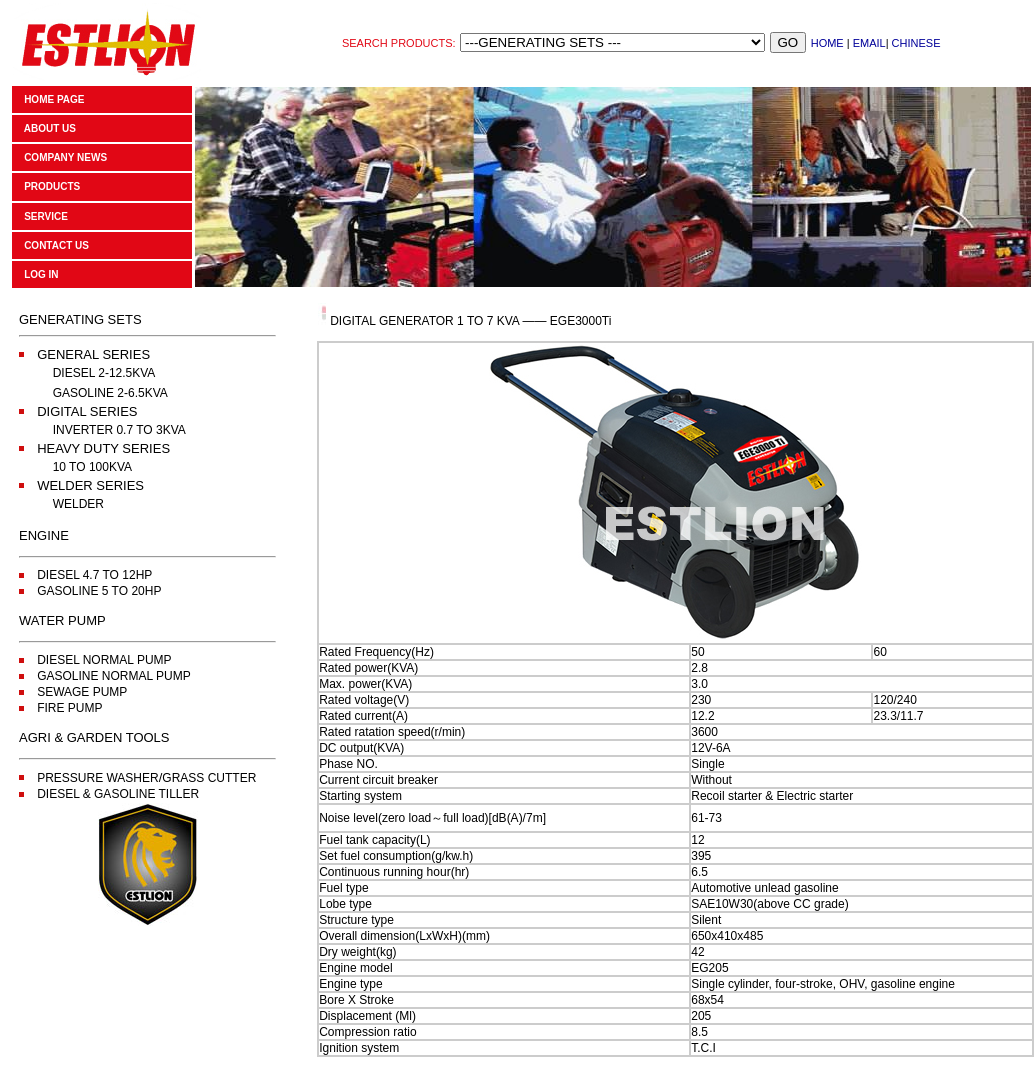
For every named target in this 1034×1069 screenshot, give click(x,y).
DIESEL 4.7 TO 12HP (94, 575)
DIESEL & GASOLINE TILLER (118, 794)
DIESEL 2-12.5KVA (104, 373)
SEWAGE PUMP (82, 692)
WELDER (78, 504)
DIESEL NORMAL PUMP (104, 660)
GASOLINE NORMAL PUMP (114, 676)
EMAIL (869, 43)
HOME (827, 43)
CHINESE (916, 43)
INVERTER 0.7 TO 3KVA (119, 430)
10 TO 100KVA (92, 467)
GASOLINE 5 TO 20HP (99, 591)
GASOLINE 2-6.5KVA (110, 393)
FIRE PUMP (69, 708)
